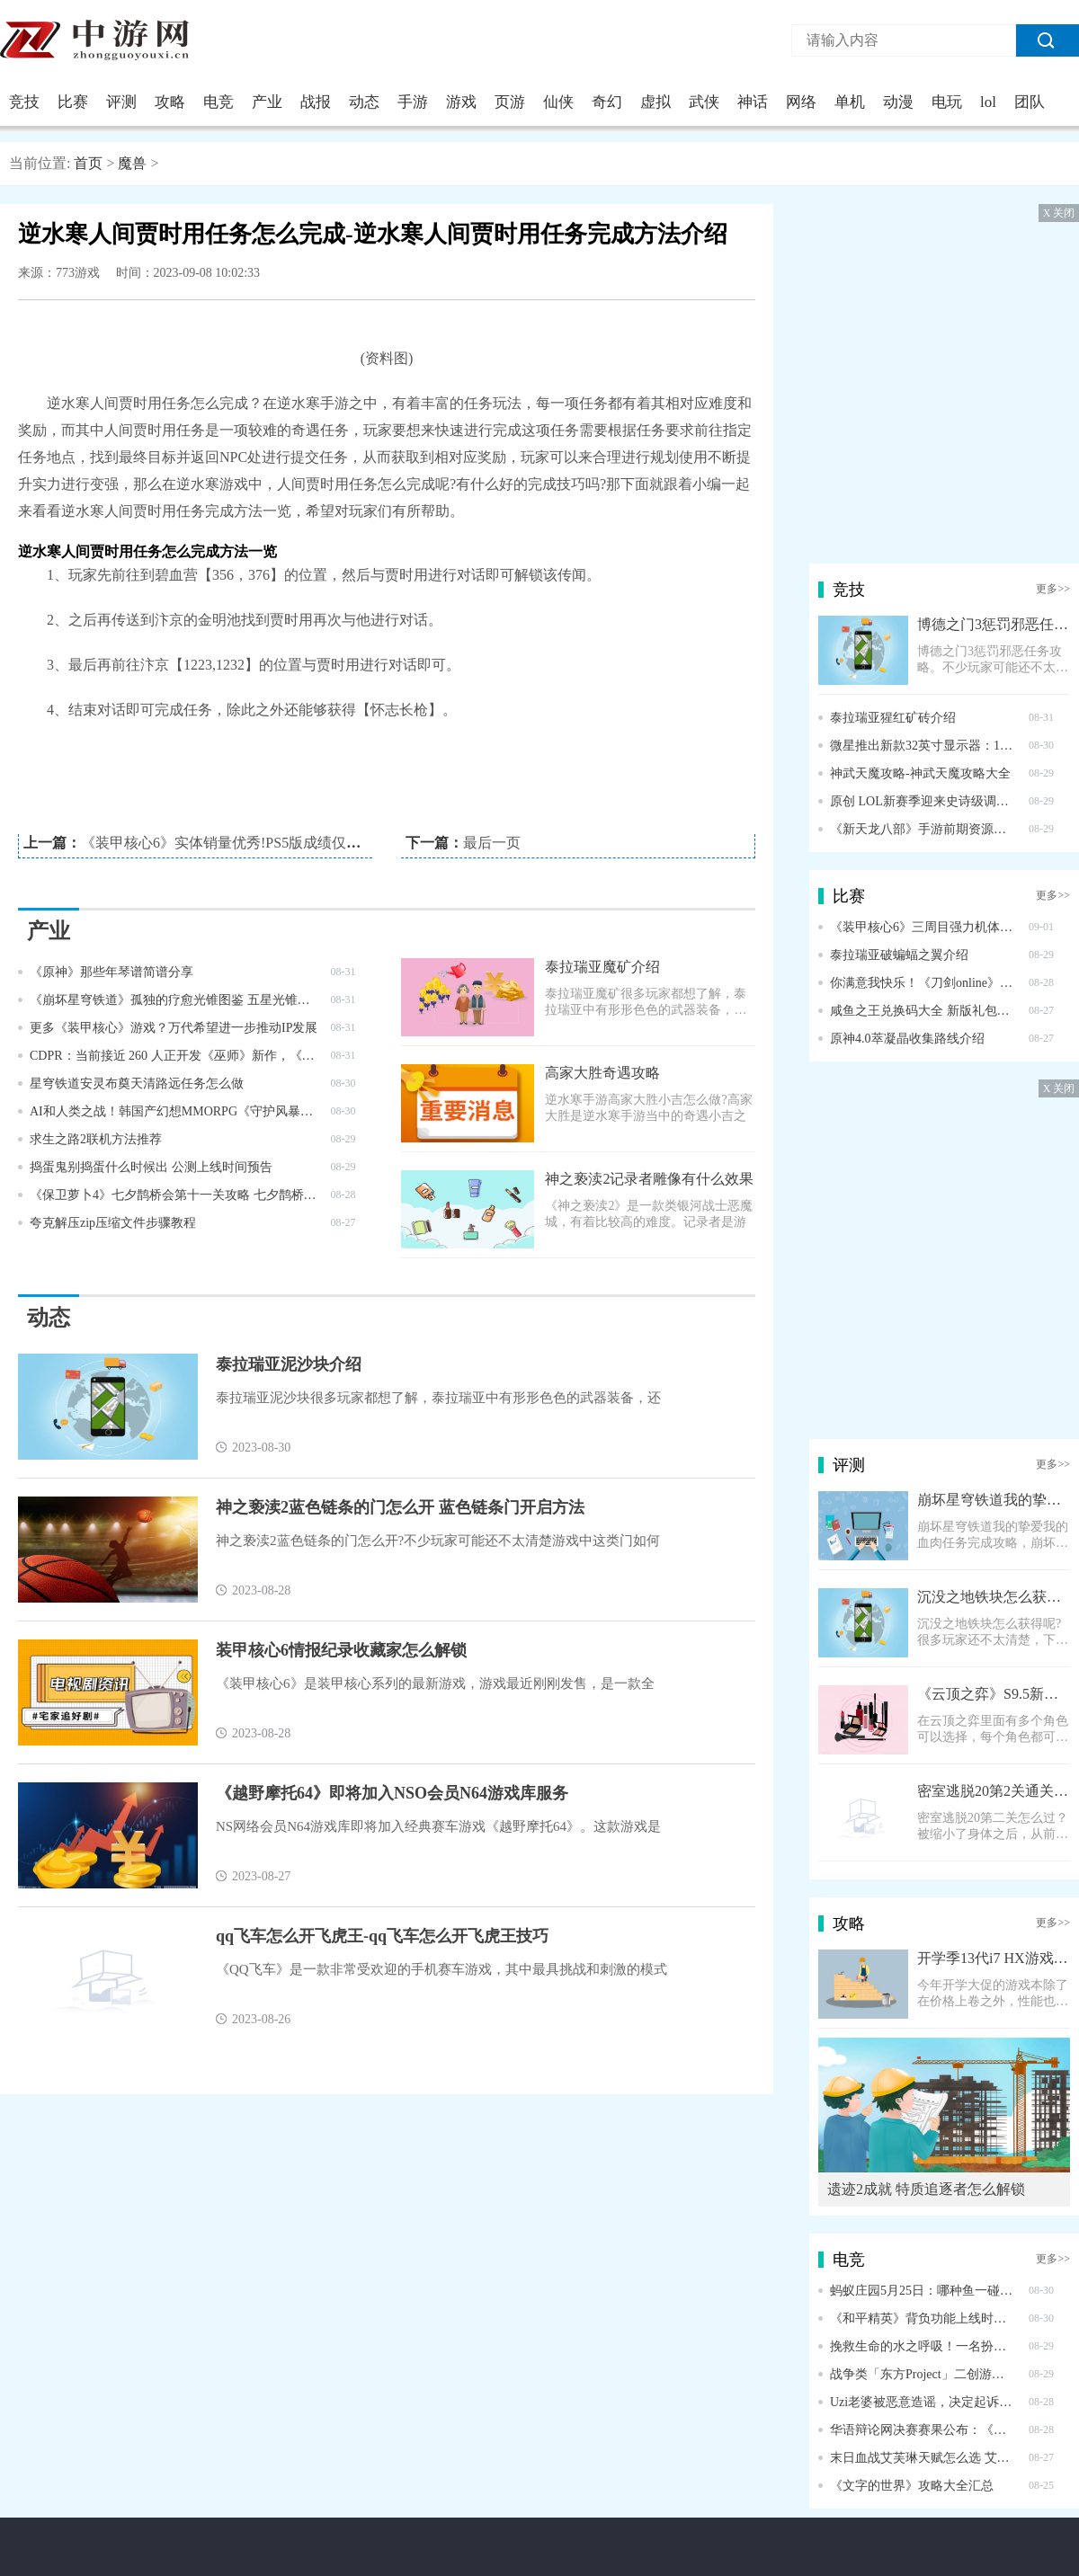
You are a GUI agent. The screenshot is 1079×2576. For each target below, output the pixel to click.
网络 (801, 102)
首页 (88, 163)
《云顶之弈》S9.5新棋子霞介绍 (993, 1693)
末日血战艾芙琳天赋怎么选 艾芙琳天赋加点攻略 (923, 2458)
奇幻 (607, 102)
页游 (510, 102)
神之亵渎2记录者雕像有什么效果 (649, 1178)
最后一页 (492, 842)
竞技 (24, 102)
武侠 (704, 102)
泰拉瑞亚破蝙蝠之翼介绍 (899, 955)
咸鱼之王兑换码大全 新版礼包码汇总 (923, 1010)
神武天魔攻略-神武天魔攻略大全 (920, 773)
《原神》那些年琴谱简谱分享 (111, 972)
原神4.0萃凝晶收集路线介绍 (907, 1038)
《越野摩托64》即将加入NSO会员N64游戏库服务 (392, 1793)
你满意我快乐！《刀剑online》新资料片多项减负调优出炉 (923, 983)
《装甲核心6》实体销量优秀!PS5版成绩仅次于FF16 (243, 842)
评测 (121, 102)
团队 (1029, 102)
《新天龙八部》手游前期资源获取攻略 (923, 829)
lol (988, 102)
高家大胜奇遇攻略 (602, 1072)
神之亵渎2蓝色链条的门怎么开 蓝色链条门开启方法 (400, 1507)
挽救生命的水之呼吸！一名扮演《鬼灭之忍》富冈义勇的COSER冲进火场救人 (923, 2346)
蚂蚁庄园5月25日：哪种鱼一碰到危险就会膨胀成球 (923, 2290)
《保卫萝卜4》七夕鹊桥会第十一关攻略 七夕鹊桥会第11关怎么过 (174, 1195)
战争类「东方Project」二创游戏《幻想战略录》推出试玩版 (923, 2374)
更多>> (1053, 588)
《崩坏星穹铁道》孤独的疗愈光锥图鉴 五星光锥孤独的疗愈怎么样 (174, 1000)
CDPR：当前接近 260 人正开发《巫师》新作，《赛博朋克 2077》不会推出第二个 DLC (174, 1055)
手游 (412, 102)
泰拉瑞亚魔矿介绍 (602, 966)
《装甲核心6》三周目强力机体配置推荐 (923, 927)
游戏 (461, 102)
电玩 (947, 102)
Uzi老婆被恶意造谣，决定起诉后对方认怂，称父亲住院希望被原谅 (923, 2402)
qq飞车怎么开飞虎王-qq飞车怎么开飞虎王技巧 (382, 1936)
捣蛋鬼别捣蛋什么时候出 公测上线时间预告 (151, 1167)
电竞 (218, 102)
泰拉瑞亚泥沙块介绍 (288, 1364)
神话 (752, 102)
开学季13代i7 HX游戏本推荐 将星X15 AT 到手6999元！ (993, 1958)
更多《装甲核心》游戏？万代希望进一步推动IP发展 (173, 1028)
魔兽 (132, 163)
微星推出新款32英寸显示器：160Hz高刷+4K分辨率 (923, 745)
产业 (267, 102)
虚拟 (655, 102)
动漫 (898, 102)
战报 (315, 102)
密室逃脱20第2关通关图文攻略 (993, 1791)
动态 (364, 102)
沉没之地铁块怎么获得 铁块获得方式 (993, 1596)
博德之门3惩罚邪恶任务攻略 (993, 624)
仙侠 (558, 102)
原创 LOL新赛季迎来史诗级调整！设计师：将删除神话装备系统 (923, 801)
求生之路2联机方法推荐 (96, 1139)
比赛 (73, 102)
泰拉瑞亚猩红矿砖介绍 (893, 717)
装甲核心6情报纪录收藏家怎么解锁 (341, 1650)
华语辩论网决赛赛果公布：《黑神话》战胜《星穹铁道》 (923, 2430)
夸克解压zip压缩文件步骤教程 (113, 1223)
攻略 (170, 102)
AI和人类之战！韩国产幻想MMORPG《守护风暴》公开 (174, 1111)
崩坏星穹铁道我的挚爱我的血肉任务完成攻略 (993, 1499)
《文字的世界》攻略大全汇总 (912, 2485)
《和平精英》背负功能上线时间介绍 (923, 2318)
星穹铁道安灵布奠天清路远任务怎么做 (137, 1083)
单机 (849, 102)
